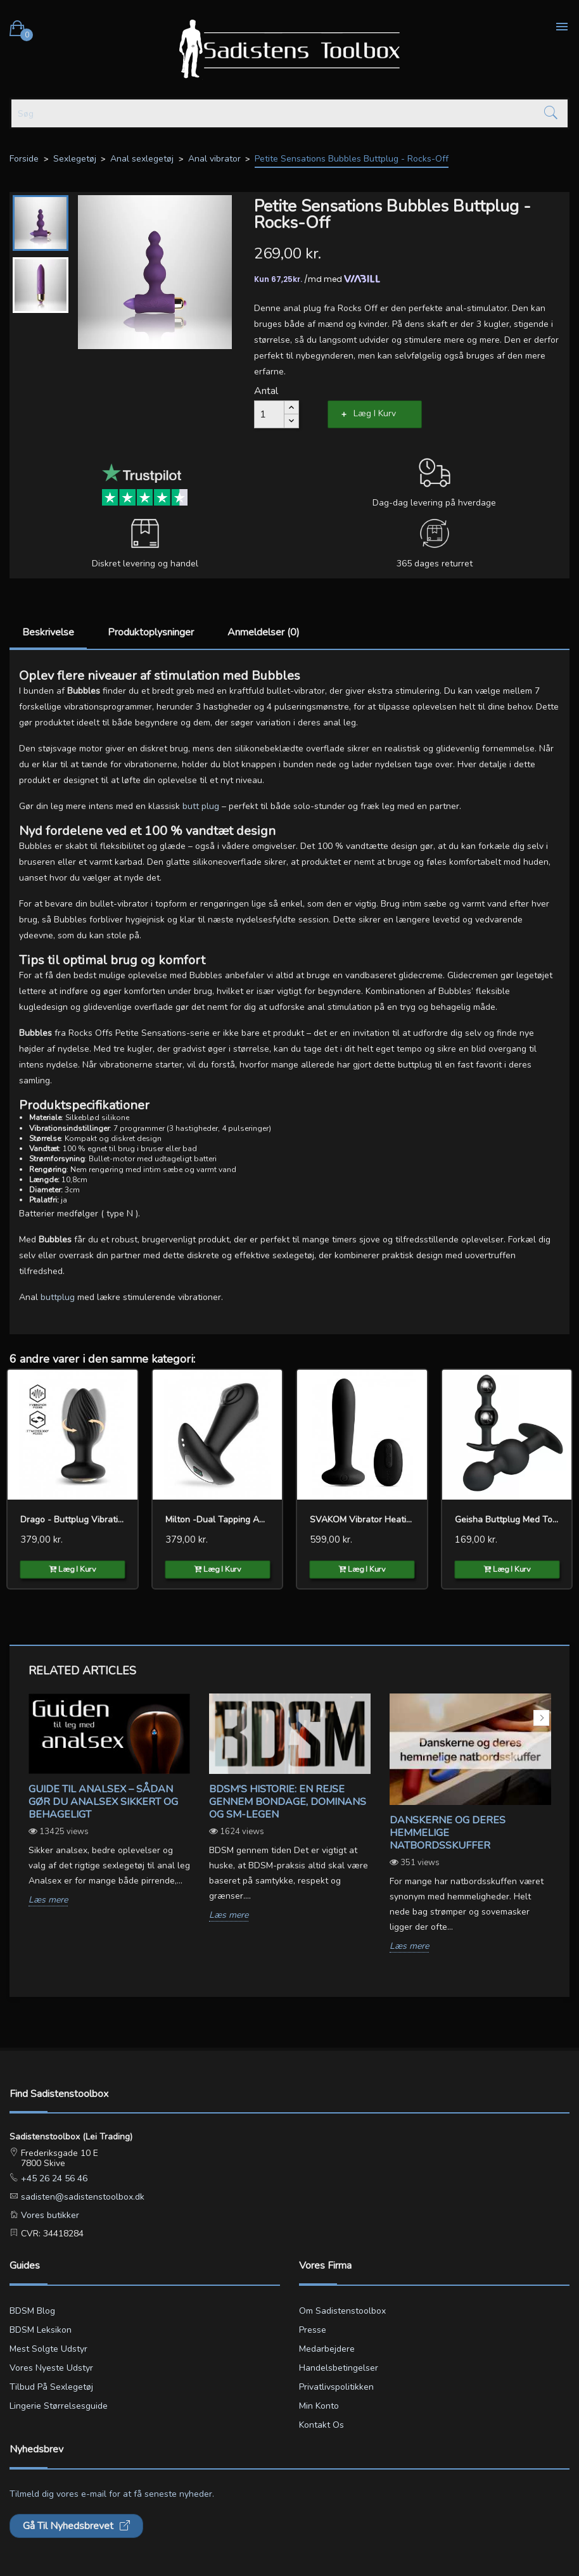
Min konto (319, 2406)
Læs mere (48, 1900)
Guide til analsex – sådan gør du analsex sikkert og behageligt (103, 1801)
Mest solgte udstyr (48, 2349)
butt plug (200, 806)
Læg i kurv (374, 413)
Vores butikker (48, 2215)
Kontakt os (321, 2425)
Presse (312, 2330)
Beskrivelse (48, 632)
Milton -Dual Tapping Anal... (217, 1520)
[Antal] (269, 414)
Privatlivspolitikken (336, 2387)
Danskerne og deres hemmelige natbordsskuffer (448, 1832)
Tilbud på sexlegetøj (51, 2387)
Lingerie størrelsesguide (59, 2406)
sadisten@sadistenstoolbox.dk (81, 2197)
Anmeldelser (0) (263, 632)
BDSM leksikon (41, 2330)
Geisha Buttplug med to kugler (507, 1520)
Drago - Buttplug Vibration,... (72, 1520)
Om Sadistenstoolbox (342, 2311)
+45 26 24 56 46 (52, 2178)
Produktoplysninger (151, 632)
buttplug (59, 1297)
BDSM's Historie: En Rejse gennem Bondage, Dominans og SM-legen (287, 1801)
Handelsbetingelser (338, 2368)
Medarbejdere (327, 2349)
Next (541, 1718)
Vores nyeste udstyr (51, 2368)
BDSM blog (32, 2311)
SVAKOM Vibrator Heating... (362, 1520)
